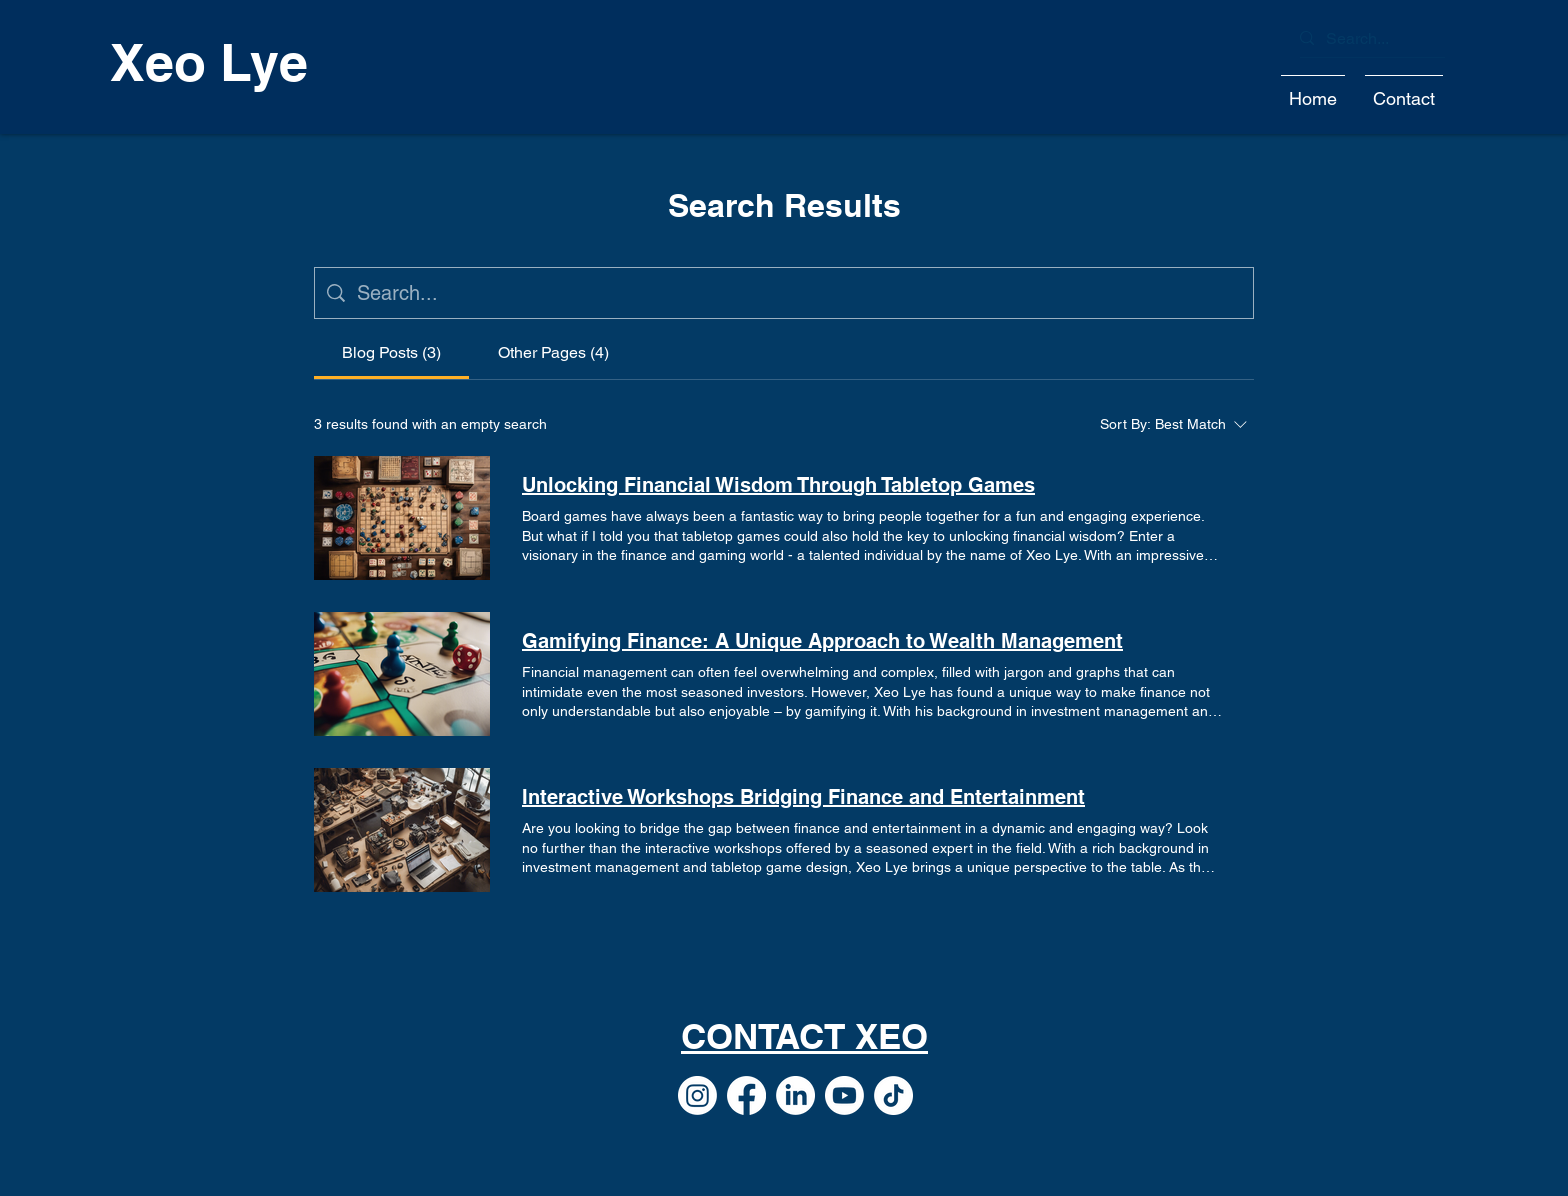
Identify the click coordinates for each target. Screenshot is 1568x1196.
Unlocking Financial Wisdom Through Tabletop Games (778, 485)
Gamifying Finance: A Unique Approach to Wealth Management (822, 641)
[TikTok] (893, 1095)
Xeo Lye (209, 62)
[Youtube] (844, 1095)
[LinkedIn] (795, 1095)
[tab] (391, 353)
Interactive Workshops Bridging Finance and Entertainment (803, 797)
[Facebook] (746, 1095)
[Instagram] (697, 1095)
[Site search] (799, 293)
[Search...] (1364, 39)
